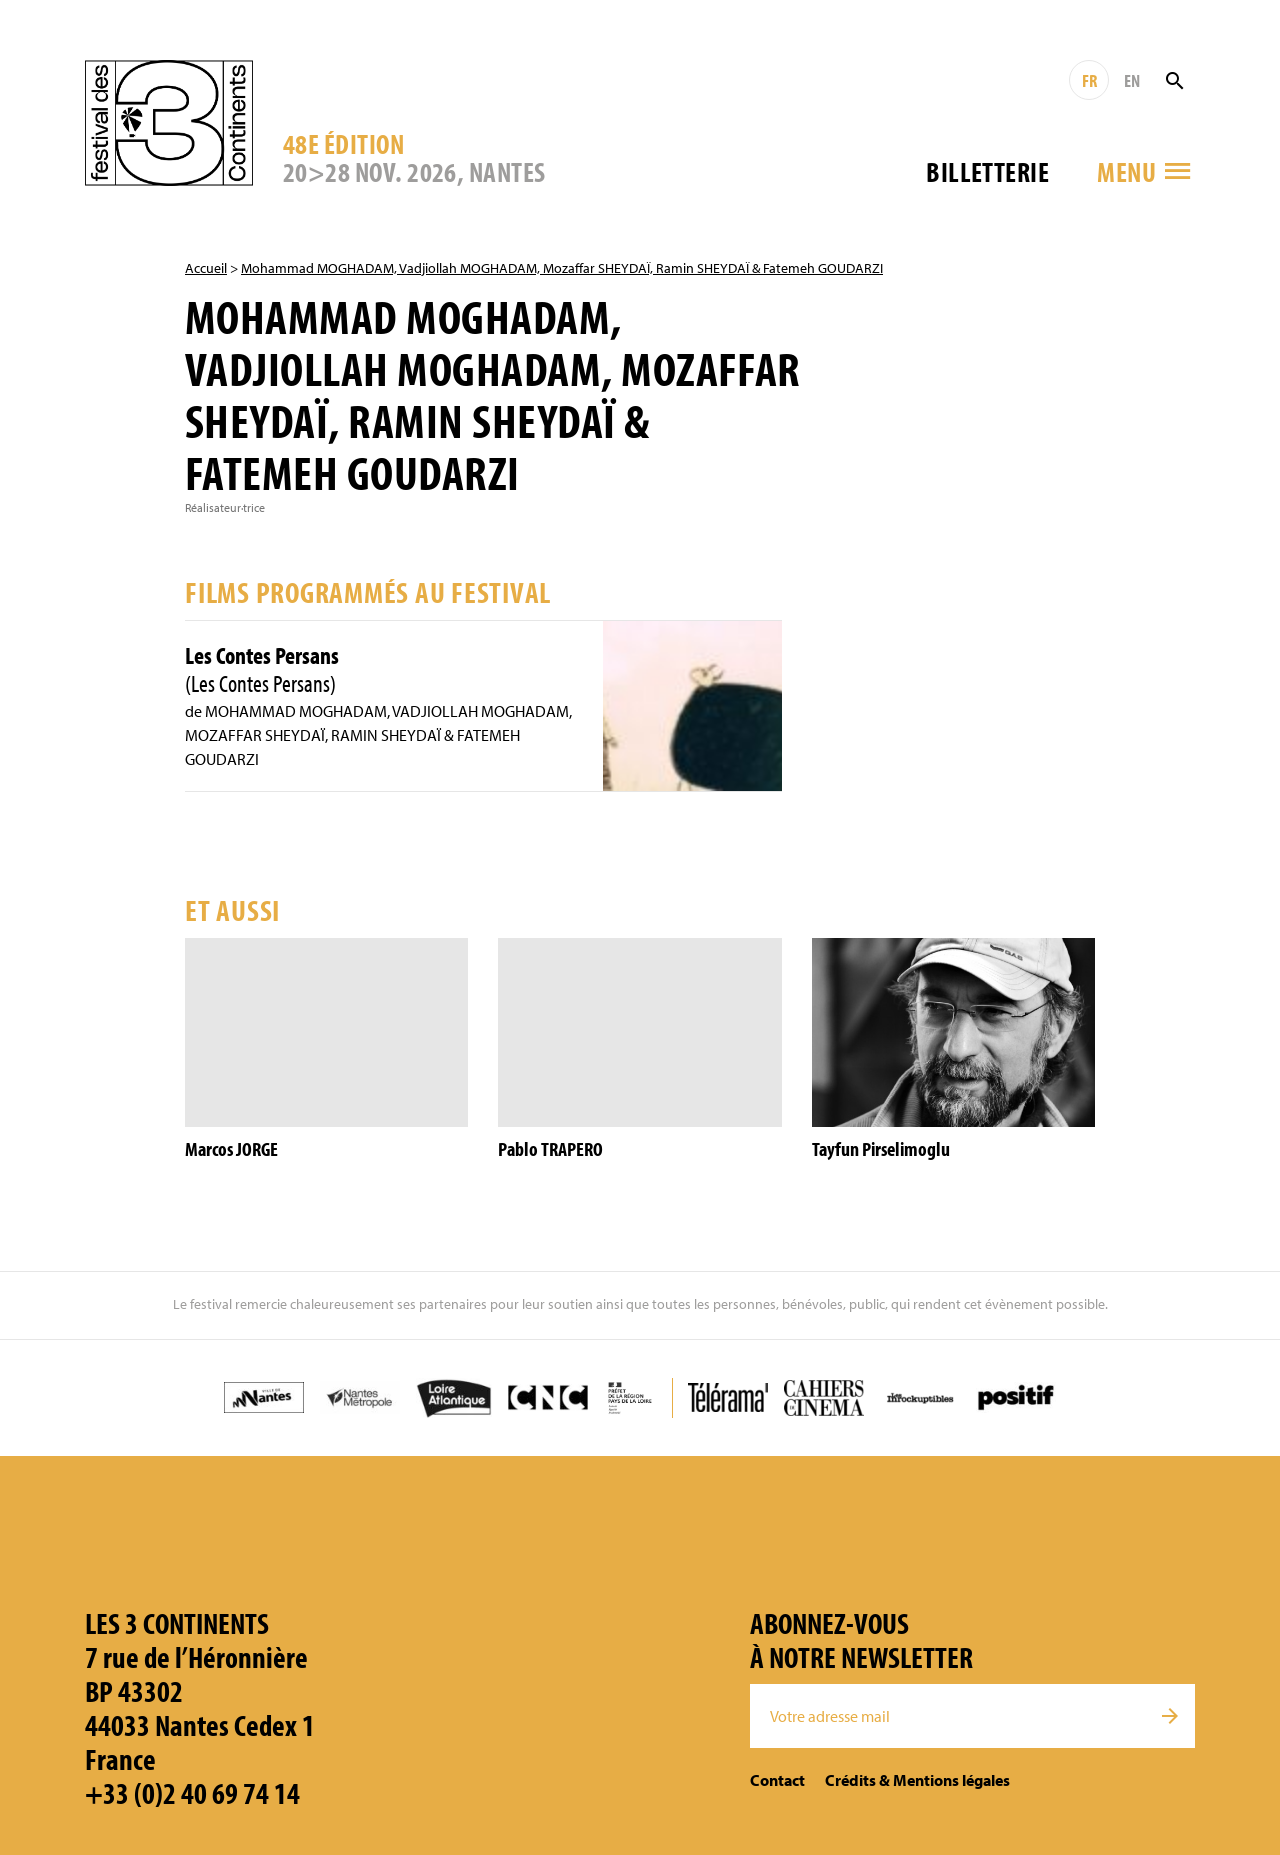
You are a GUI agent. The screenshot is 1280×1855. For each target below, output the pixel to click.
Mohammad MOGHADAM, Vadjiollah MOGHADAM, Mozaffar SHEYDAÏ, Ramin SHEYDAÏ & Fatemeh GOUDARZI (562, 268)
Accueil (206, 268)
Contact (777, 1780)
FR (1089, 80)
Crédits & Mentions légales (917, 1780)
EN (1132, 80)
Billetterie (987, 171)
